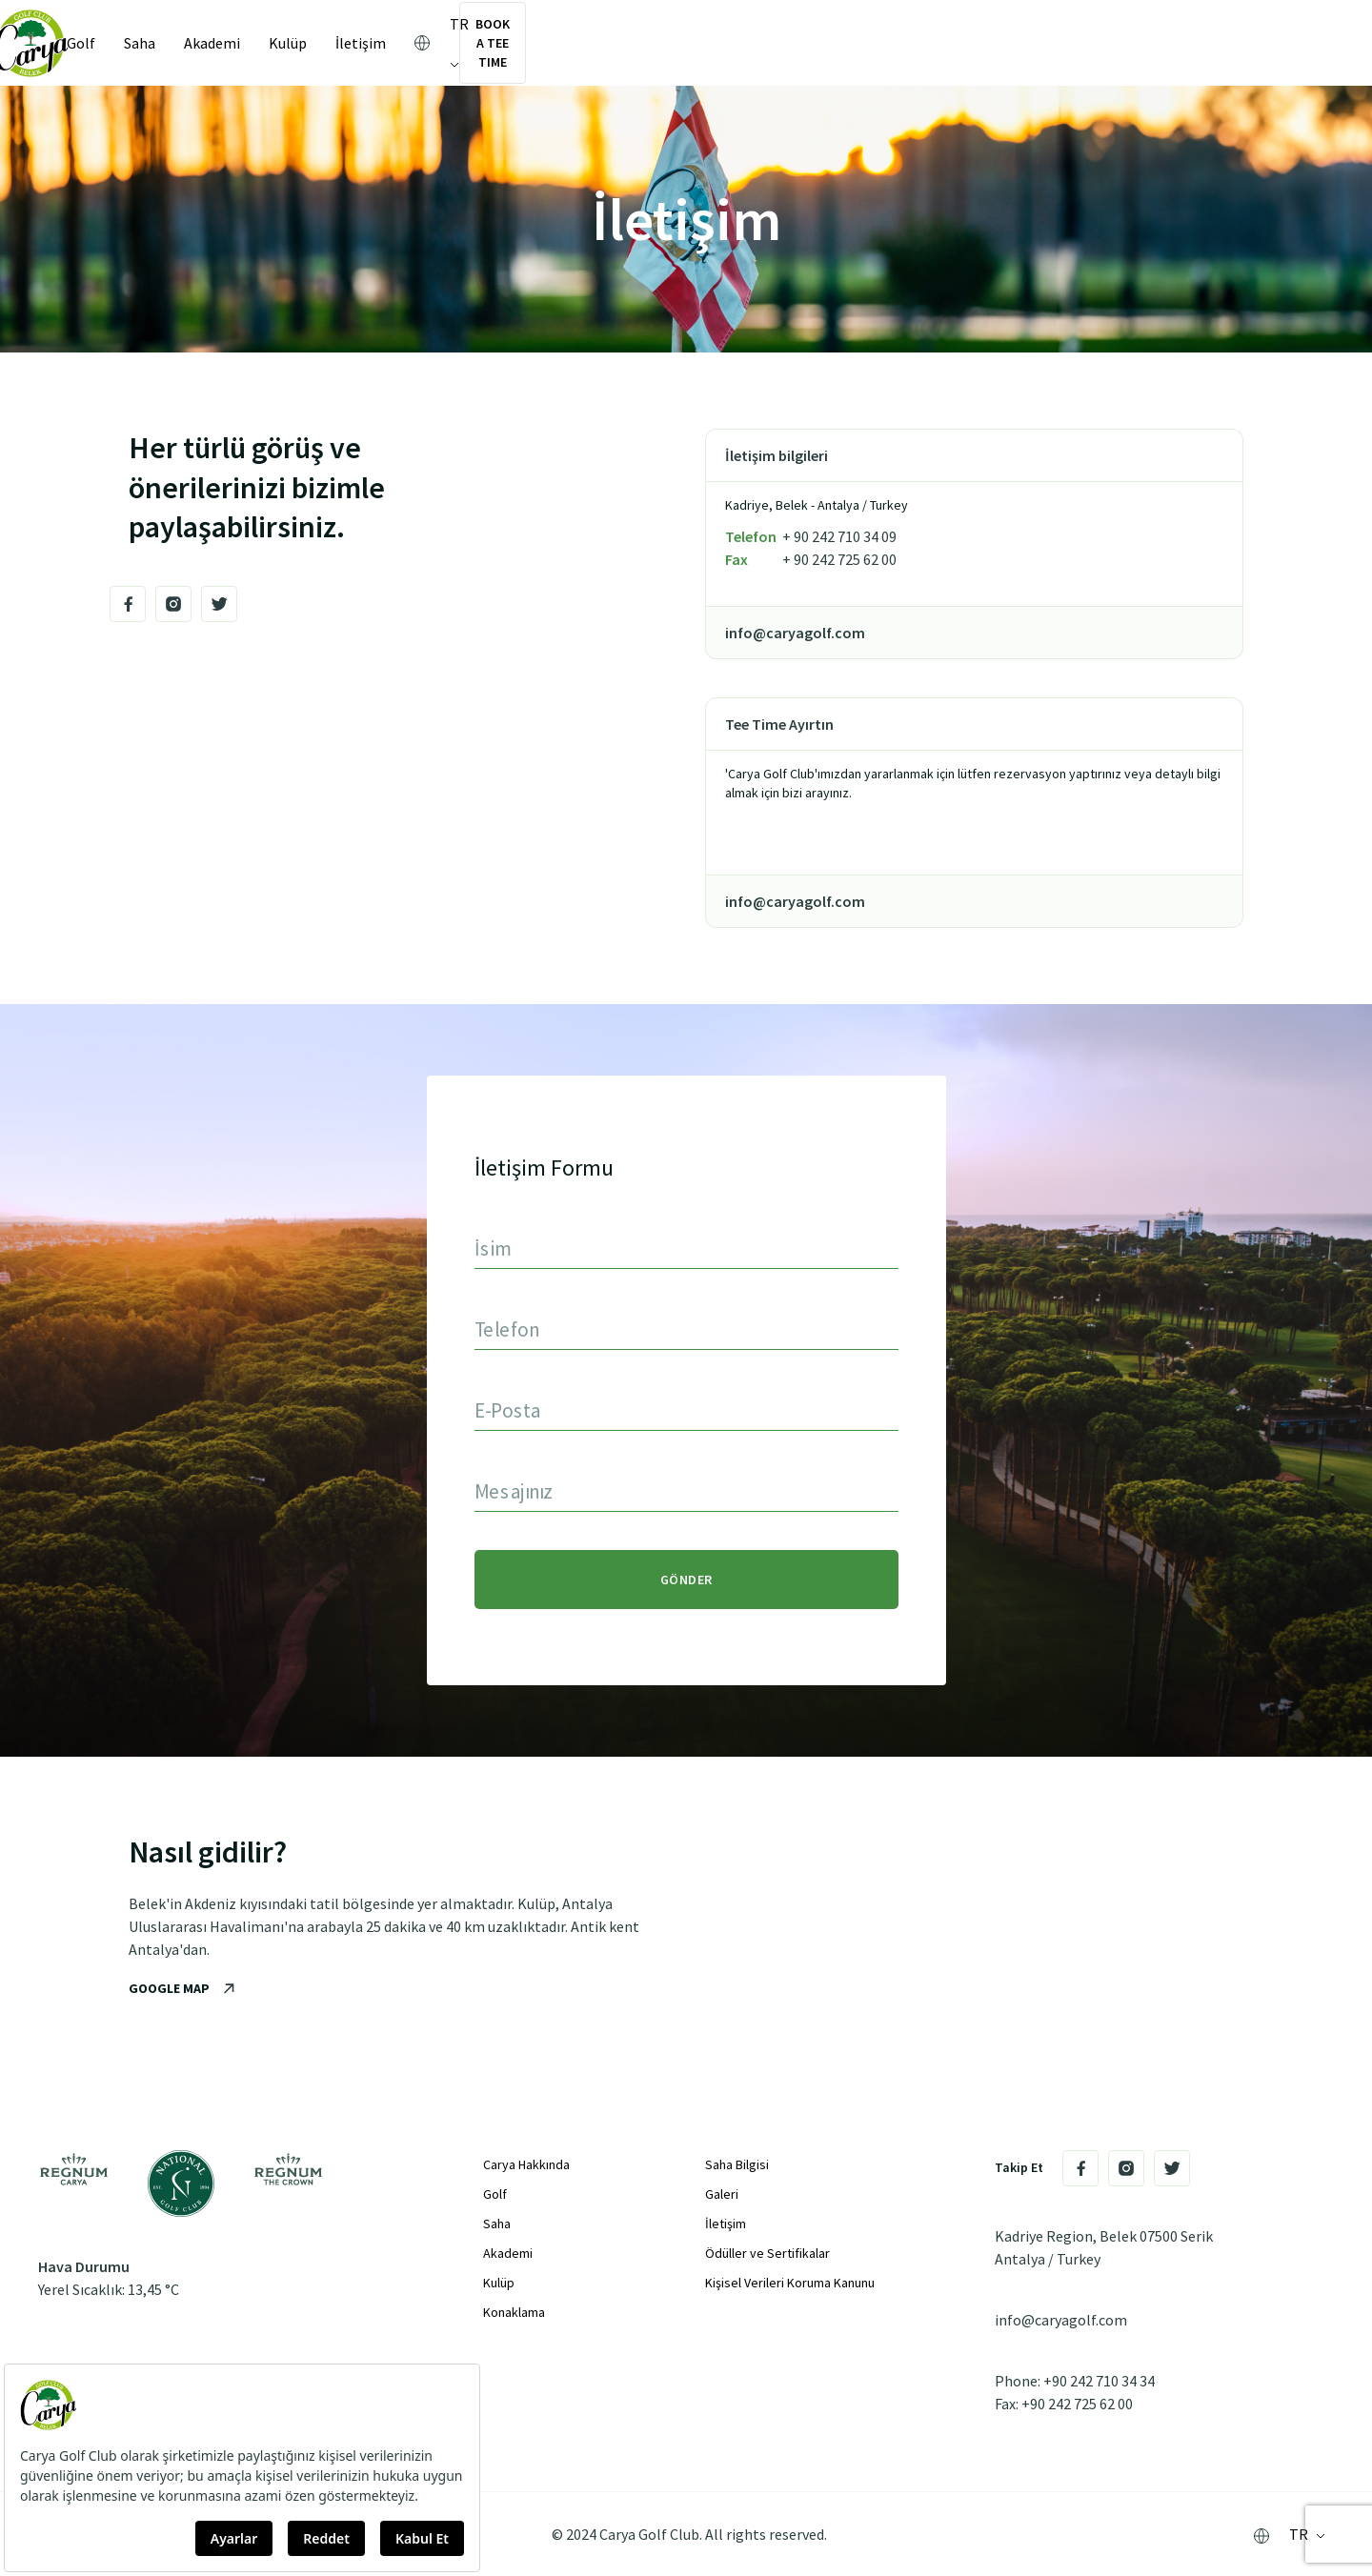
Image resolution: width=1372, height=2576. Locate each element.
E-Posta (507, 1409)
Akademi (235, 42)
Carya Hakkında (526, 2164)
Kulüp (311, 42)
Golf (104, 42)
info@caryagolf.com (1061, 2319)
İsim (492, 1247)
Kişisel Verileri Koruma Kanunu (790, 2282)
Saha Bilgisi (737, 2164)
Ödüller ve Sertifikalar (767, 2253)
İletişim (383, 42)
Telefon (506, 1328)
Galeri (721, 2194)
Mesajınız (514, 1490)
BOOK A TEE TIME (1238, 42)
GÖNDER (686, 1579)
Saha (162, 42)
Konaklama (514, 2312)
